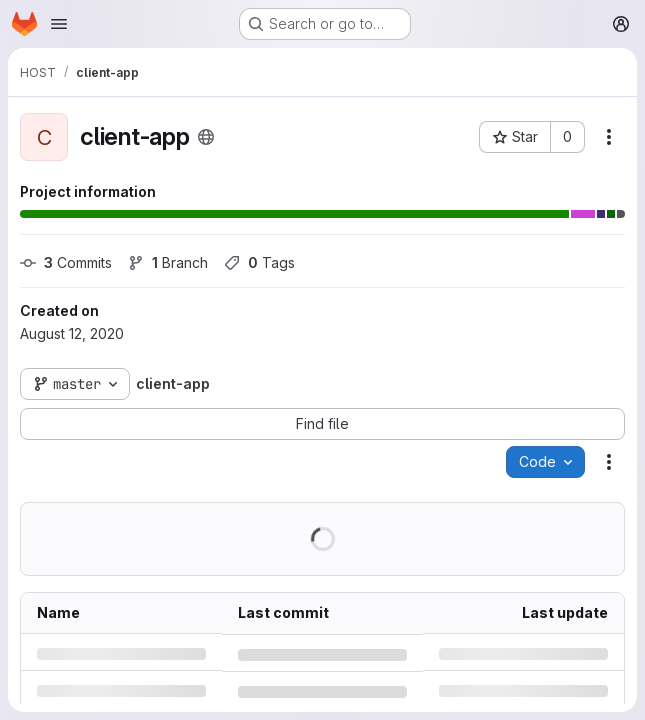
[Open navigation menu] (59, 24)
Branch (168, 262)
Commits (66, 262)
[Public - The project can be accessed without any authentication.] (206, 137)
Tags (259, 262)
